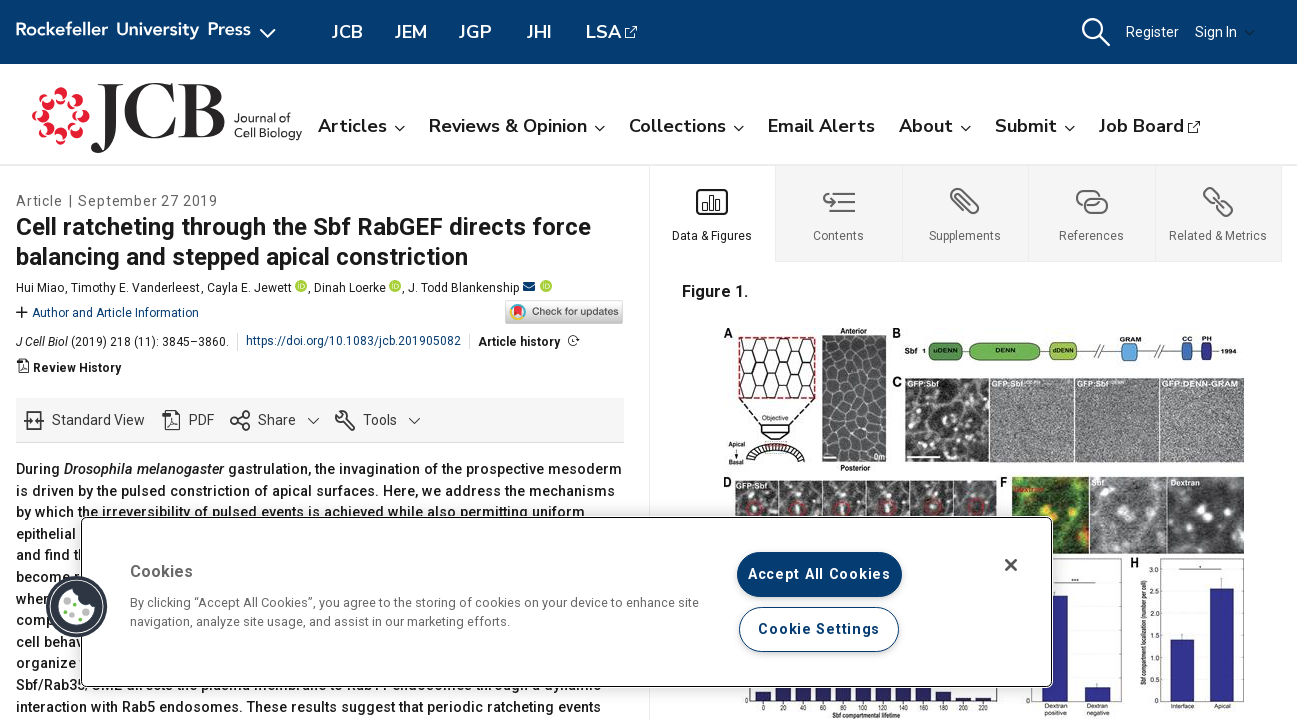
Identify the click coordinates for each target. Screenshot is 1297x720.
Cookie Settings (819, 629)
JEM (411, 32)
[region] (566, 602)
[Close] (1011, 565)
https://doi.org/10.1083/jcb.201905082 (353, 341)
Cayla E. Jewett (249, 288)
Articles (361, 126)
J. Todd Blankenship (471, 288)
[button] (1096, 32)
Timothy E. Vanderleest (135, 288)
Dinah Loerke (350, 288)
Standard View (98, 420)
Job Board (1141, 126)
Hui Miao (40, 288)
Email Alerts (821, 126)
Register (1152, 32)
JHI (539, 32)
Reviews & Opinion (517, 126)
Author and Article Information (107, 313)
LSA (603, 32)
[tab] (713, 214)
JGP (475, 32)
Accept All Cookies (819, 574)
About (935, 126)
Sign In (1225, 32)
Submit (1035, 126)
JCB (347, 32)
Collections (686, 126)
